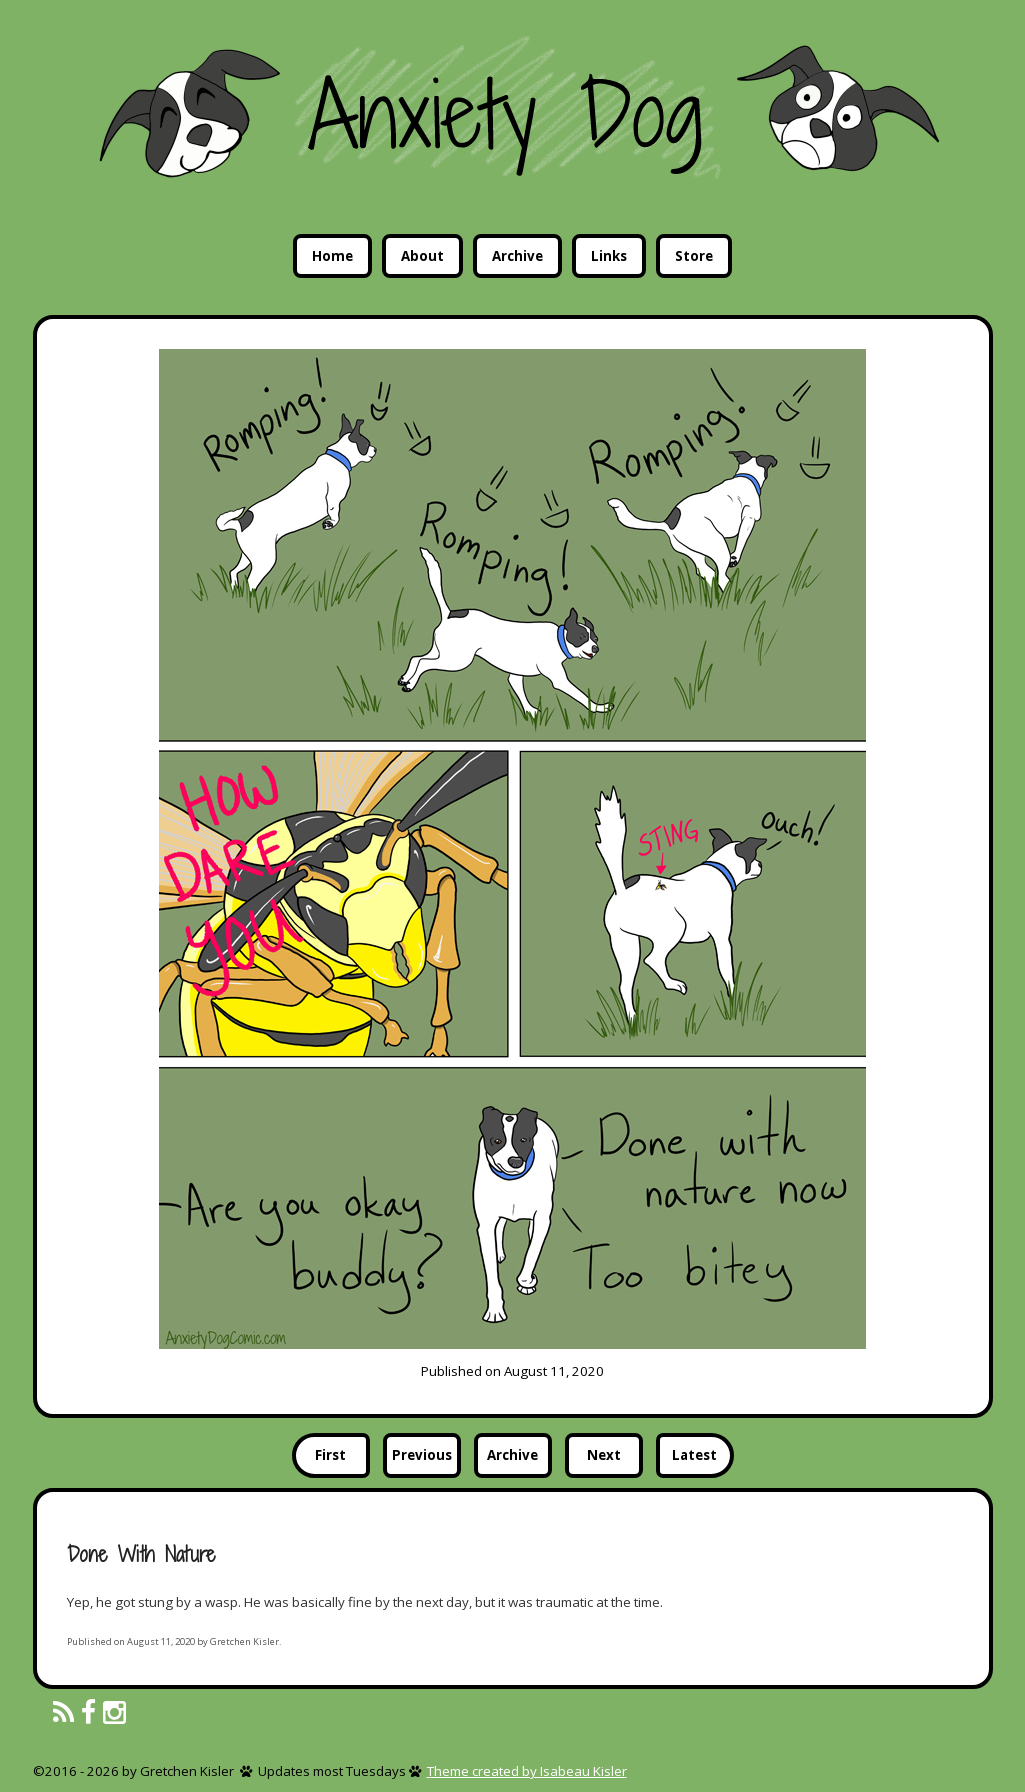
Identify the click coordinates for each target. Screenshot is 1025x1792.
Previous (422, 1455)
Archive (517, 256)
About (422, 256)
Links (609, 256)
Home (332, 256)
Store (694, 256)
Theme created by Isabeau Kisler (527, 1771)
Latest (694, 1455)
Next (604, 1455)
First (330, 1455)
